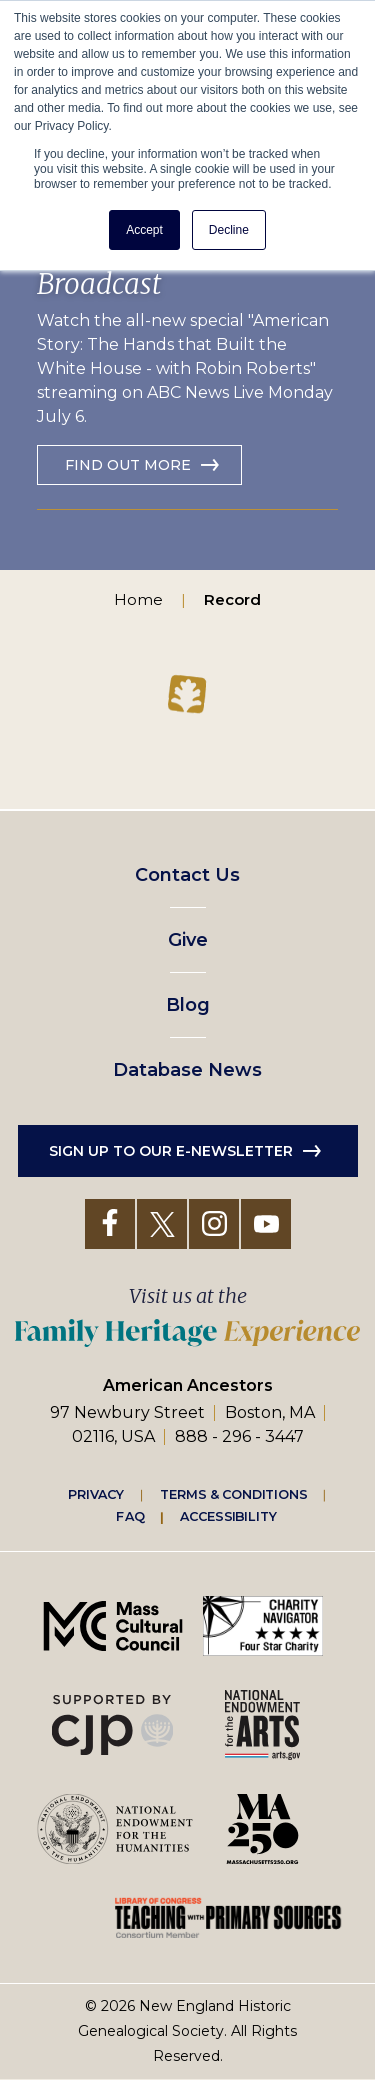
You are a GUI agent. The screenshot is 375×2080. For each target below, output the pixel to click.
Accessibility (228, 1516)
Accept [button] (144, 230)
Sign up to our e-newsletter (171, 1151)
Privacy (96, 1494)
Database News (187, 1070)
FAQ (130, 1516)
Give (188, 940)
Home (138, 599)
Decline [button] (229, 230)
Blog (188, 1005)
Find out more (128, 465)
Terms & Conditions (233, 1494)
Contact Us (187, 875)
